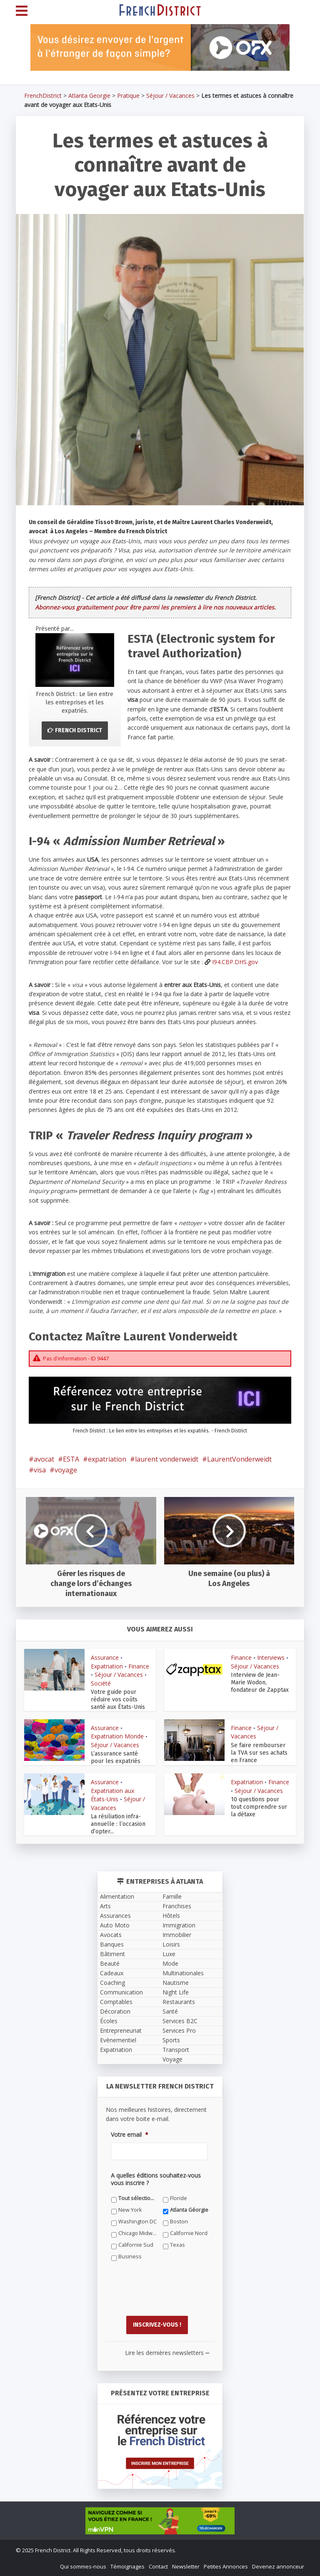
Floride (178, 2198)
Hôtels (171, 1916)
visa (40, 1469)
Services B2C (180, 2021)
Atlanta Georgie (89, 95)
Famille (172, 1896)
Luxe (168, 1954)
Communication (121, 1992)
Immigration (178, 1925)
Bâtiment (112, 1954)
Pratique (128, 95)
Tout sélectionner (137, 2198)
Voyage (172, 2059)
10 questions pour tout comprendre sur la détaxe (259, 1807)
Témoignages (127, 2566)
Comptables (116, 2002)
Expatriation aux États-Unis (112, 1795)
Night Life (175, 1992)
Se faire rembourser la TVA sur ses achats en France (259, 1753)
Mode (170, 1963)
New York (130, 2209)
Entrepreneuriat (121, 2030)
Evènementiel (118, 2040)
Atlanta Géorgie (189, 2209)
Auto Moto (115, 1925)
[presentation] (174, 2294)
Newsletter (186, 2566)
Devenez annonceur (278, 2566)
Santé (170, 2011)
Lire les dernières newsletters (167, 2352)
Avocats (111, 1935)
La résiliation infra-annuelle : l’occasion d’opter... (118, 1824)
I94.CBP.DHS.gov (235, 962)
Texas (177, 2244)
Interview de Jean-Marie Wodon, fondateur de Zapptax (260, 1682)
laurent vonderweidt (166, 1459)
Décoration (115, 2011)
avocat (44, 1459)
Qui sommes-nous (83, 2566)
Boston (179, 2221)
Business (130, 2256)
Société (101, 1683)
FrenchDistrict (43, 95)
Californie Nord (189, 2233)
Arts (105, 1906)
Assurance (105, 1657)
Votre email (129, 2134)
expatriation (107, 1459)
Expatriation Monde (117, 1736)
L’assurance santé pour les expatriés (115, 1757)
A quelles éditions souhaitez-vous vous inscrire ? (156, 2179)
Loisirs (171, 1944)
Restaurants (178, 2002)
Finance (138, 1666)
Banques (112, 1944)
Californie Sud (135, 2244)
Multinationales (183, 1973)
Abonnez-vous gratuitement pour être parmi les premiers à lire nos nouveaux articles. (155, 607)
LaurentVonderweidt (239, 1459)
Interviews (271, 1657)
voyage (66, 1469)
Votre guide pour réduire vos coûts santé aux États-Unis (118, 1699)
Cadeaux (111, 1973)
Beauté (110, 1963)
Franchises (176, 1906)
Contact (158, 2566)
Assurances (115, 1916)
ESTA (71, 1459)
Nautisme (175, 1983)
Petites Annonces (226, 2566)
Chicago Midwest (137, 2233)
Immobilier (176, 1935)
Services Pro (179, 2030)
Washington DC (137, 2221)
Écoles (109, 2021)
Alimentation (117, 1896)
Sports (171, 2040)
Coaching (112, 1983)
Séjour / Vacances (170, 95)
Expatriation (107, 1666)
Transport (175, 2050)
